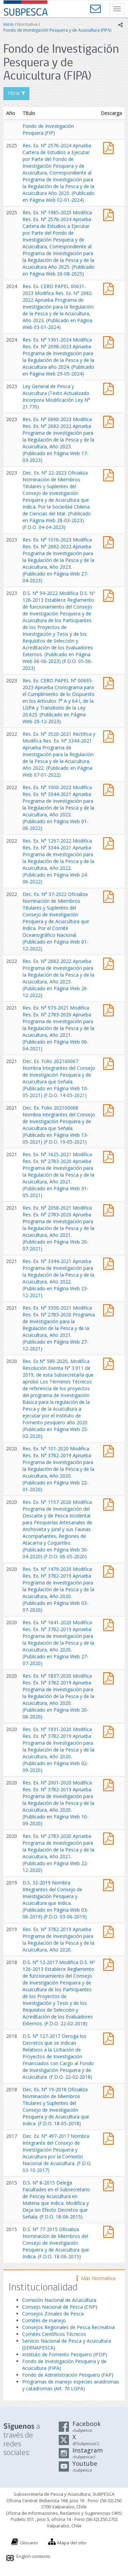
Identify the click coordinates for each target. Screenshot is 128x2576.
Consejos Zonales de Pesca (53, 2313)
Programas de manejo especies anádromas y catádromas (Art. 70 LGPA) (70, 2385)
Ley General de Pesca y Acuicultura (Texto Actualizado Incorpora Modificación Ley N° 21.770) (56, 396)
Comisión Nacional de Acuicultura (59, 2300)
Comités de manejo (44, 2320)
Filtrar (16, 93)
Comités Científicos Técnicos (54, 2334)
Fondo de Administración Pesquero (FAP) (67, 2375)
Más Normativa (95, 2278)
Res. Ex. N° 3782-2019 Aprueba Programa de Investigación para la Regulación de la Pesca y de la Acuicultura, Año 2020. (58, 1939)
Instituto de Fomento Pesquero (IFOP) (64, 2354)
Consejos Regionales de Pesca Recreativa (68, 2327)
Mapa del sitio (71, 2543)
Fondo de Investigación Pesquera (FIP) (48, 129)
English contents (33, 2556)
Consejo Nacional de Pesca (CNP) (59, 2307)
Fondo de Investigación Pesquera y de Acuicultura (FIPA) (57, 30)
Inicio (8, 24)
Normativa (27, 24)
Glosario (29, 2543)
